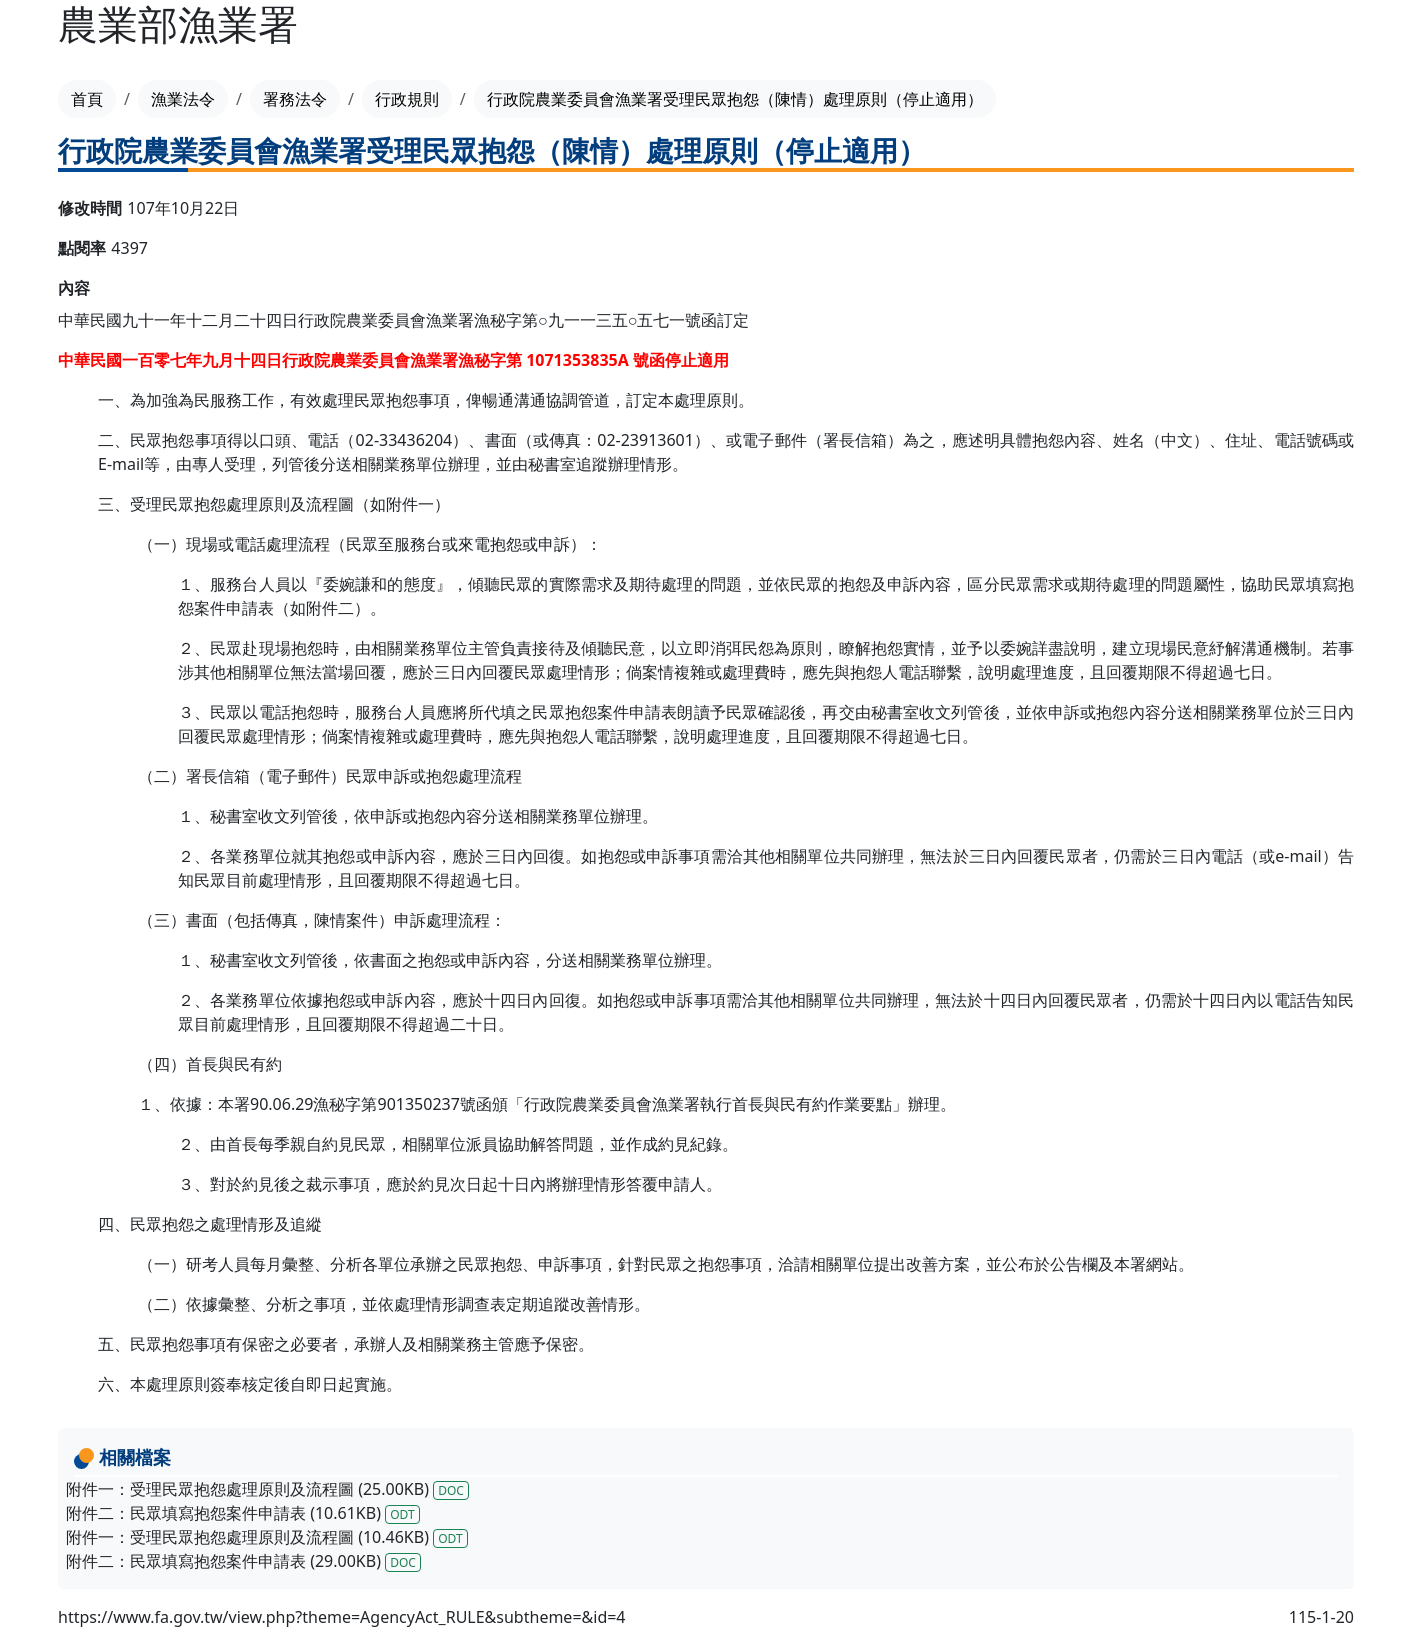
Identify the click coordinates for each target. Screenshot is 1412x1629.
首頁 (87, 99)
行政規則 (407, 99)
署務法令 (295, 99)
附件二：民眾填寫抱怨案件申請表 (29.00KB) (243, 1561)
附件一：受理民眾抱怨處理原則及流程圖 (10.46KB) (267, 1537)
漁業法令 (183, 99)
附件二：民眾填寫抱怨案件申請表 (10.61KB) (243, 1513)
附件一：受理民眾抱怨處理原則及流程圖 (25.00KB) (267, 1489)
